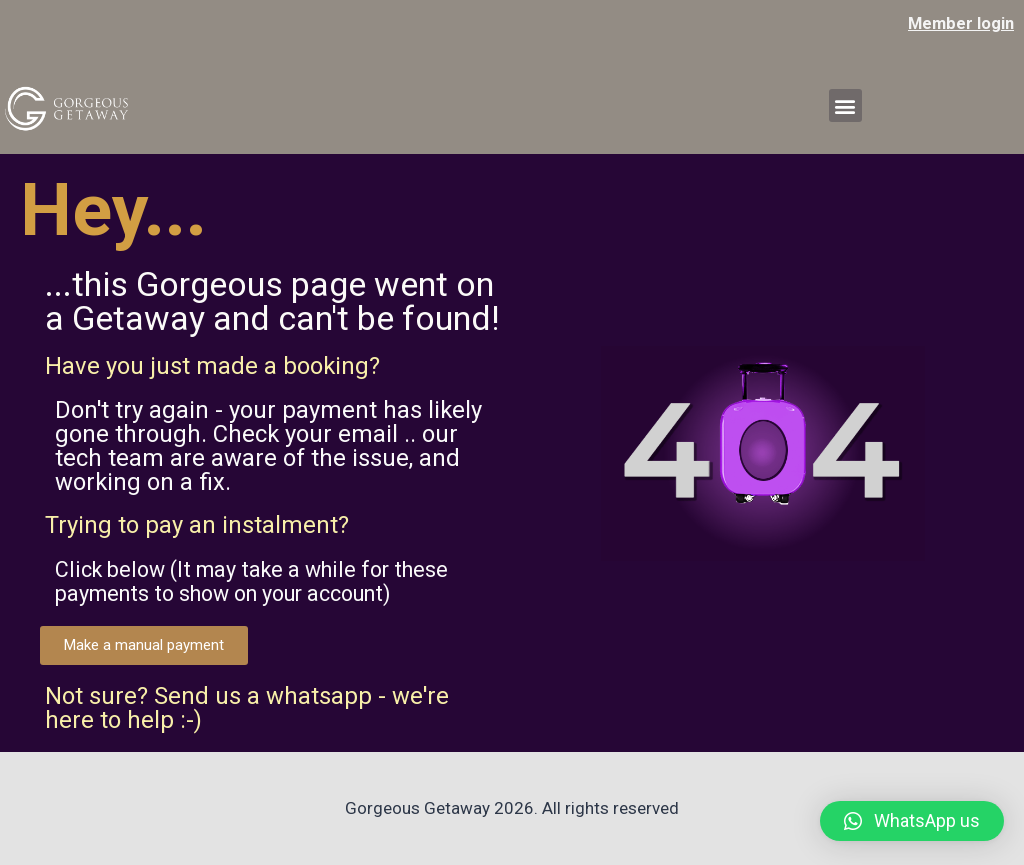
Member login (959, 23)
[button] (845, 105)
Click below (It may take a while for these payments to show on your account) (274, 581)
